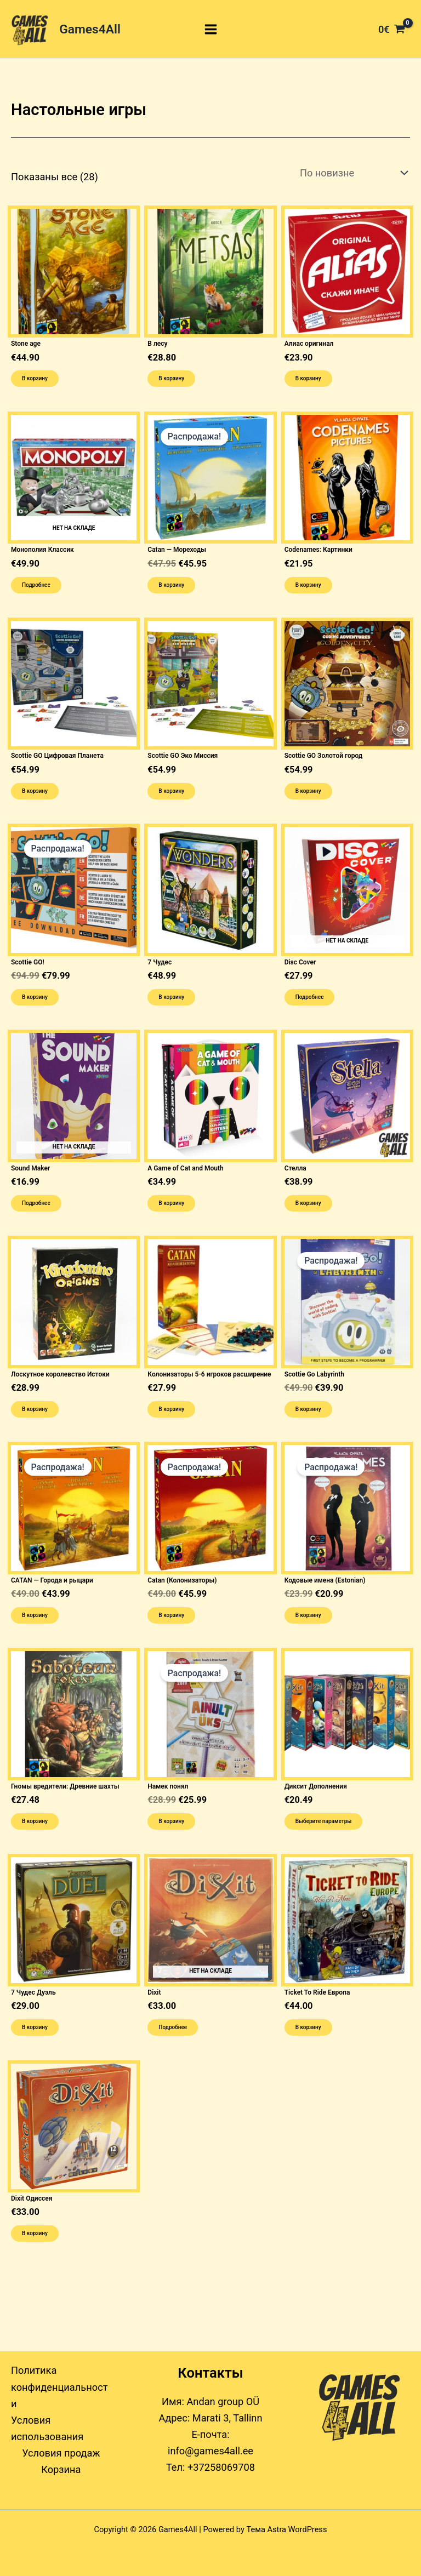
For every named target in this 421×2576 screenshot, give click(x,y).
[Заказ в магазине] (352, 173)
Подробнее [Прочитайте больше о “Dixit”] (172, 2027)
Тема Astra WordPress (287, 2529)
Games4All (90, 29)
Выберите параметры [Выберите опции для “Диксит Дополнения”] (323, 1821)
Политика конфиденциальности (59, 2386)
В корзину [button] (35, 378)
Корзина (61, 2469)
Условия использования (47, 2428)
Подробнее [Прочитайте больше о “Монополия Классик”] (36, 585)
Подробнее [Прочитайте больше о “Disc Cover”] (309, 997)
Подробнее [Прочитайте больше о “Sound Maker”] (36, 1203)
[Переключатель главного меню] (211, 29)
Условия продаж (61, 2453)
